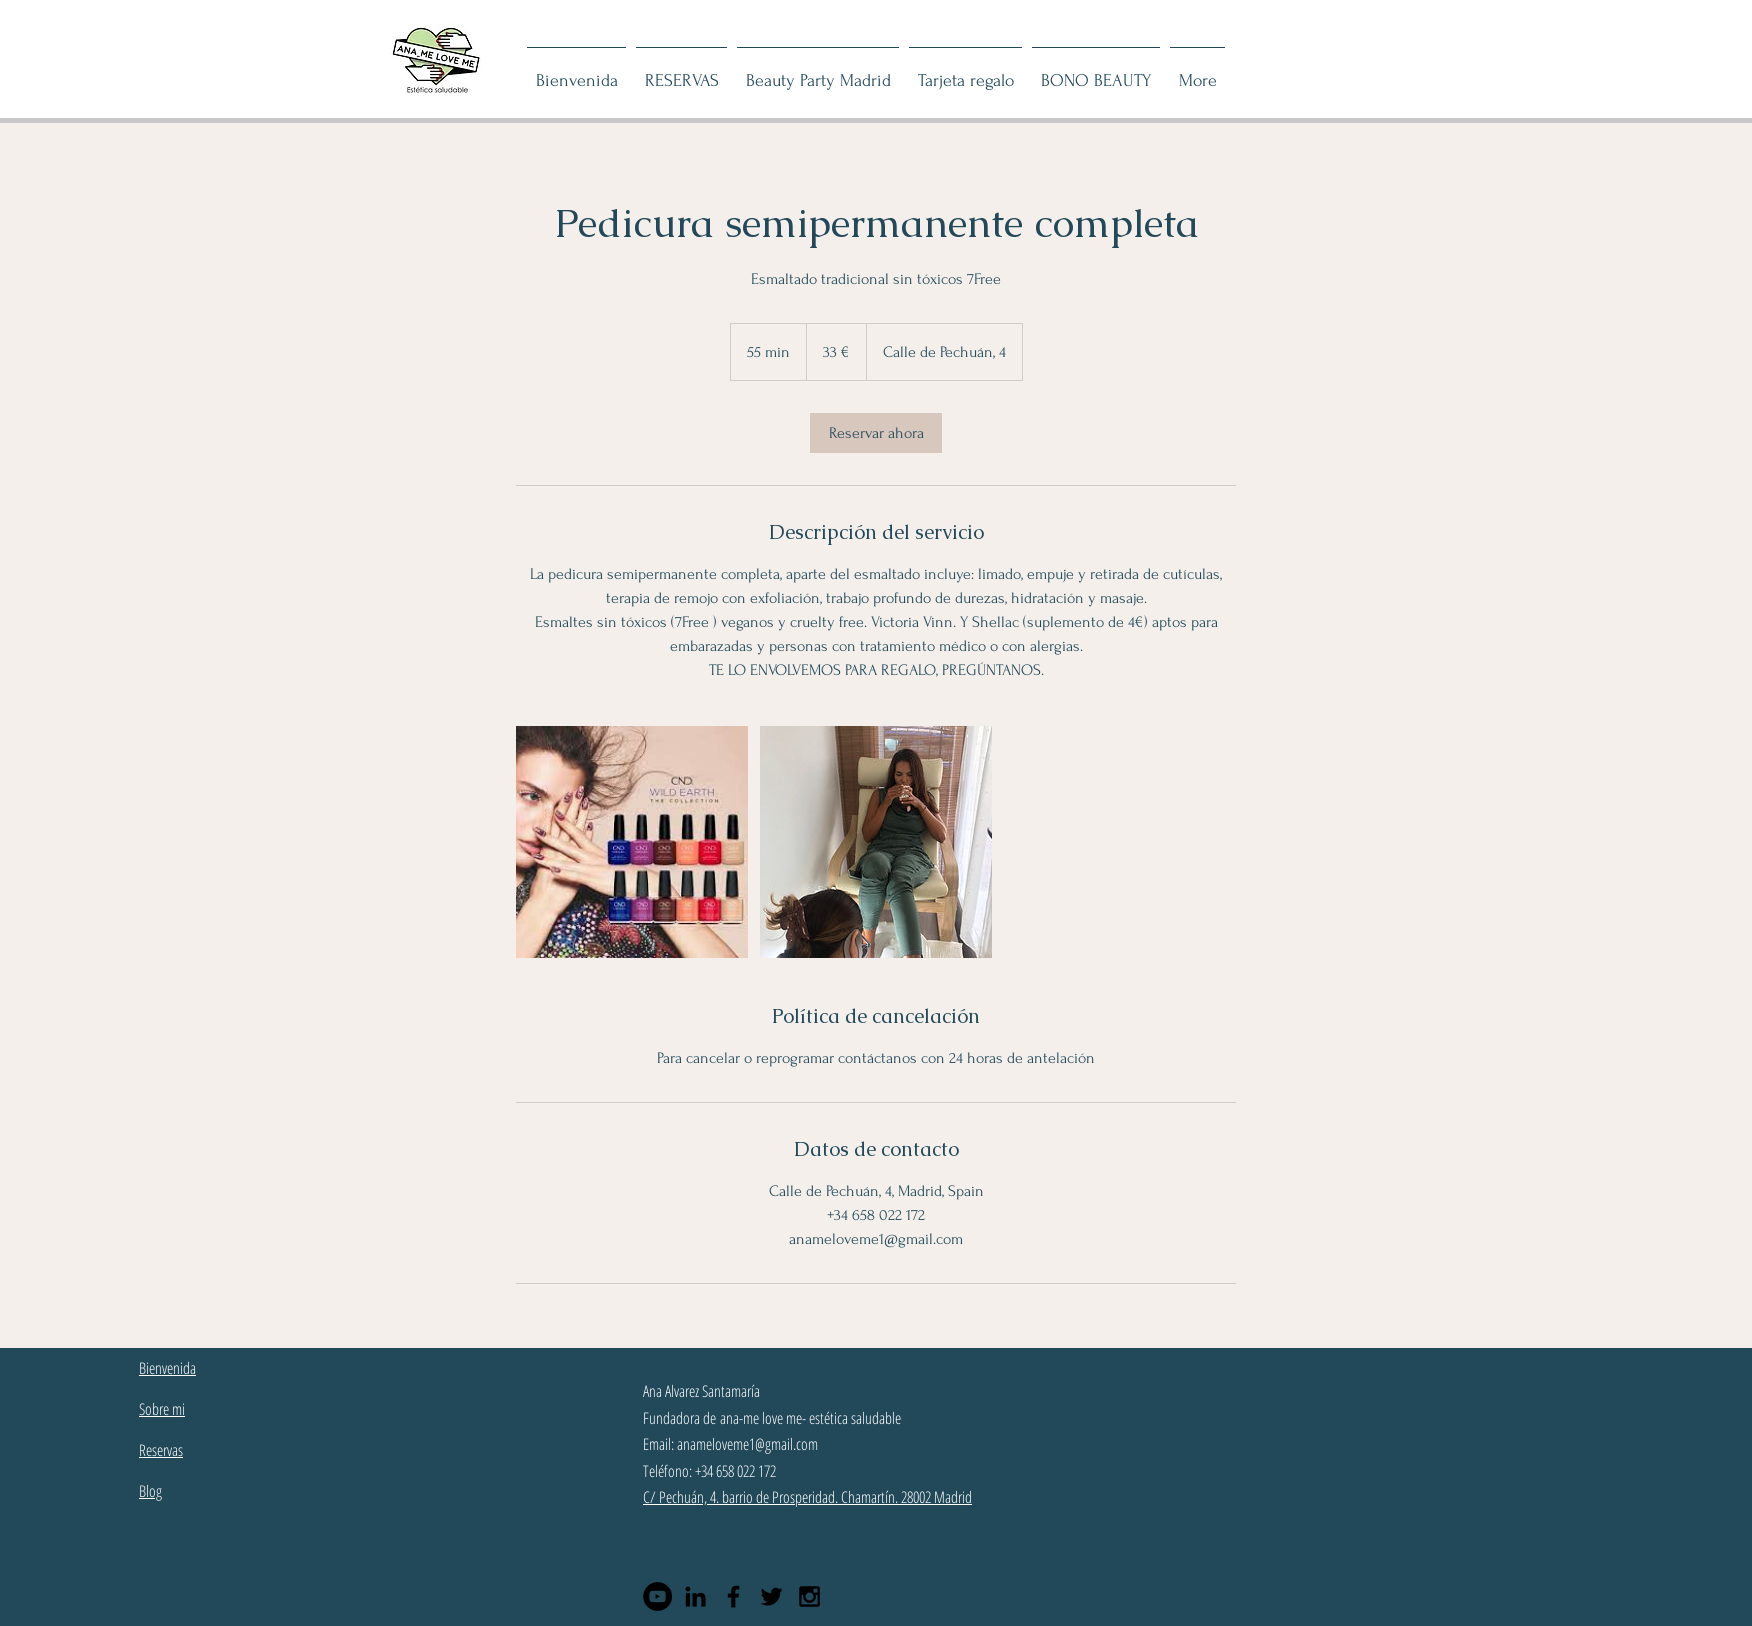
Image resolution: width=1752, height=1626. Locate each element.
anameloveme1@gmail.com (747, 1444)
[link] (876, 433)
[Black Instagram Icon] (809, 1596)
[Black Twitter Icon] (771, 1596)
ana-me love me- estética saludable (810, 1418)
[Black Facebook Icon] (733, 1596)
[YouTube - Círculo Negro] (657, 1596)
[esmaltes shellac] (632, 842)
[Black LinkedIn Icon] (695, 1596)
